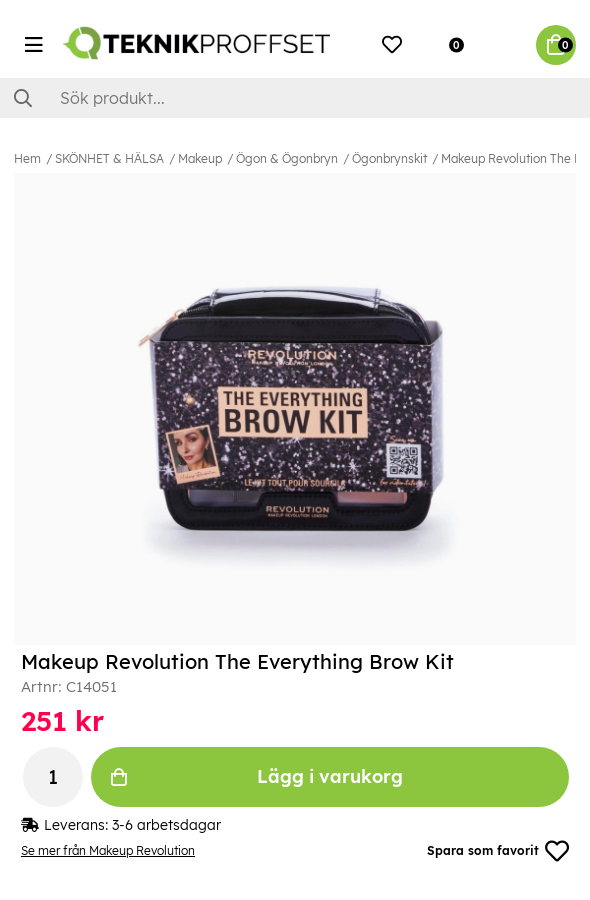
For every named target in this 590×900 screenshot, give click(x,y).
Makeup (200, 158)
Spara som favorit (498, 851)
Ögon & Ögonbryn (287, 158)
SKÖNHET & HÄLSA (109, 158)
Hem (27, 158)
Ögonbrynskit (389, 158)
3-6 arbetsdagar (166, 825)
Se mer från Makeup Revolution (108, 850)
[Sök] (295, 98)
